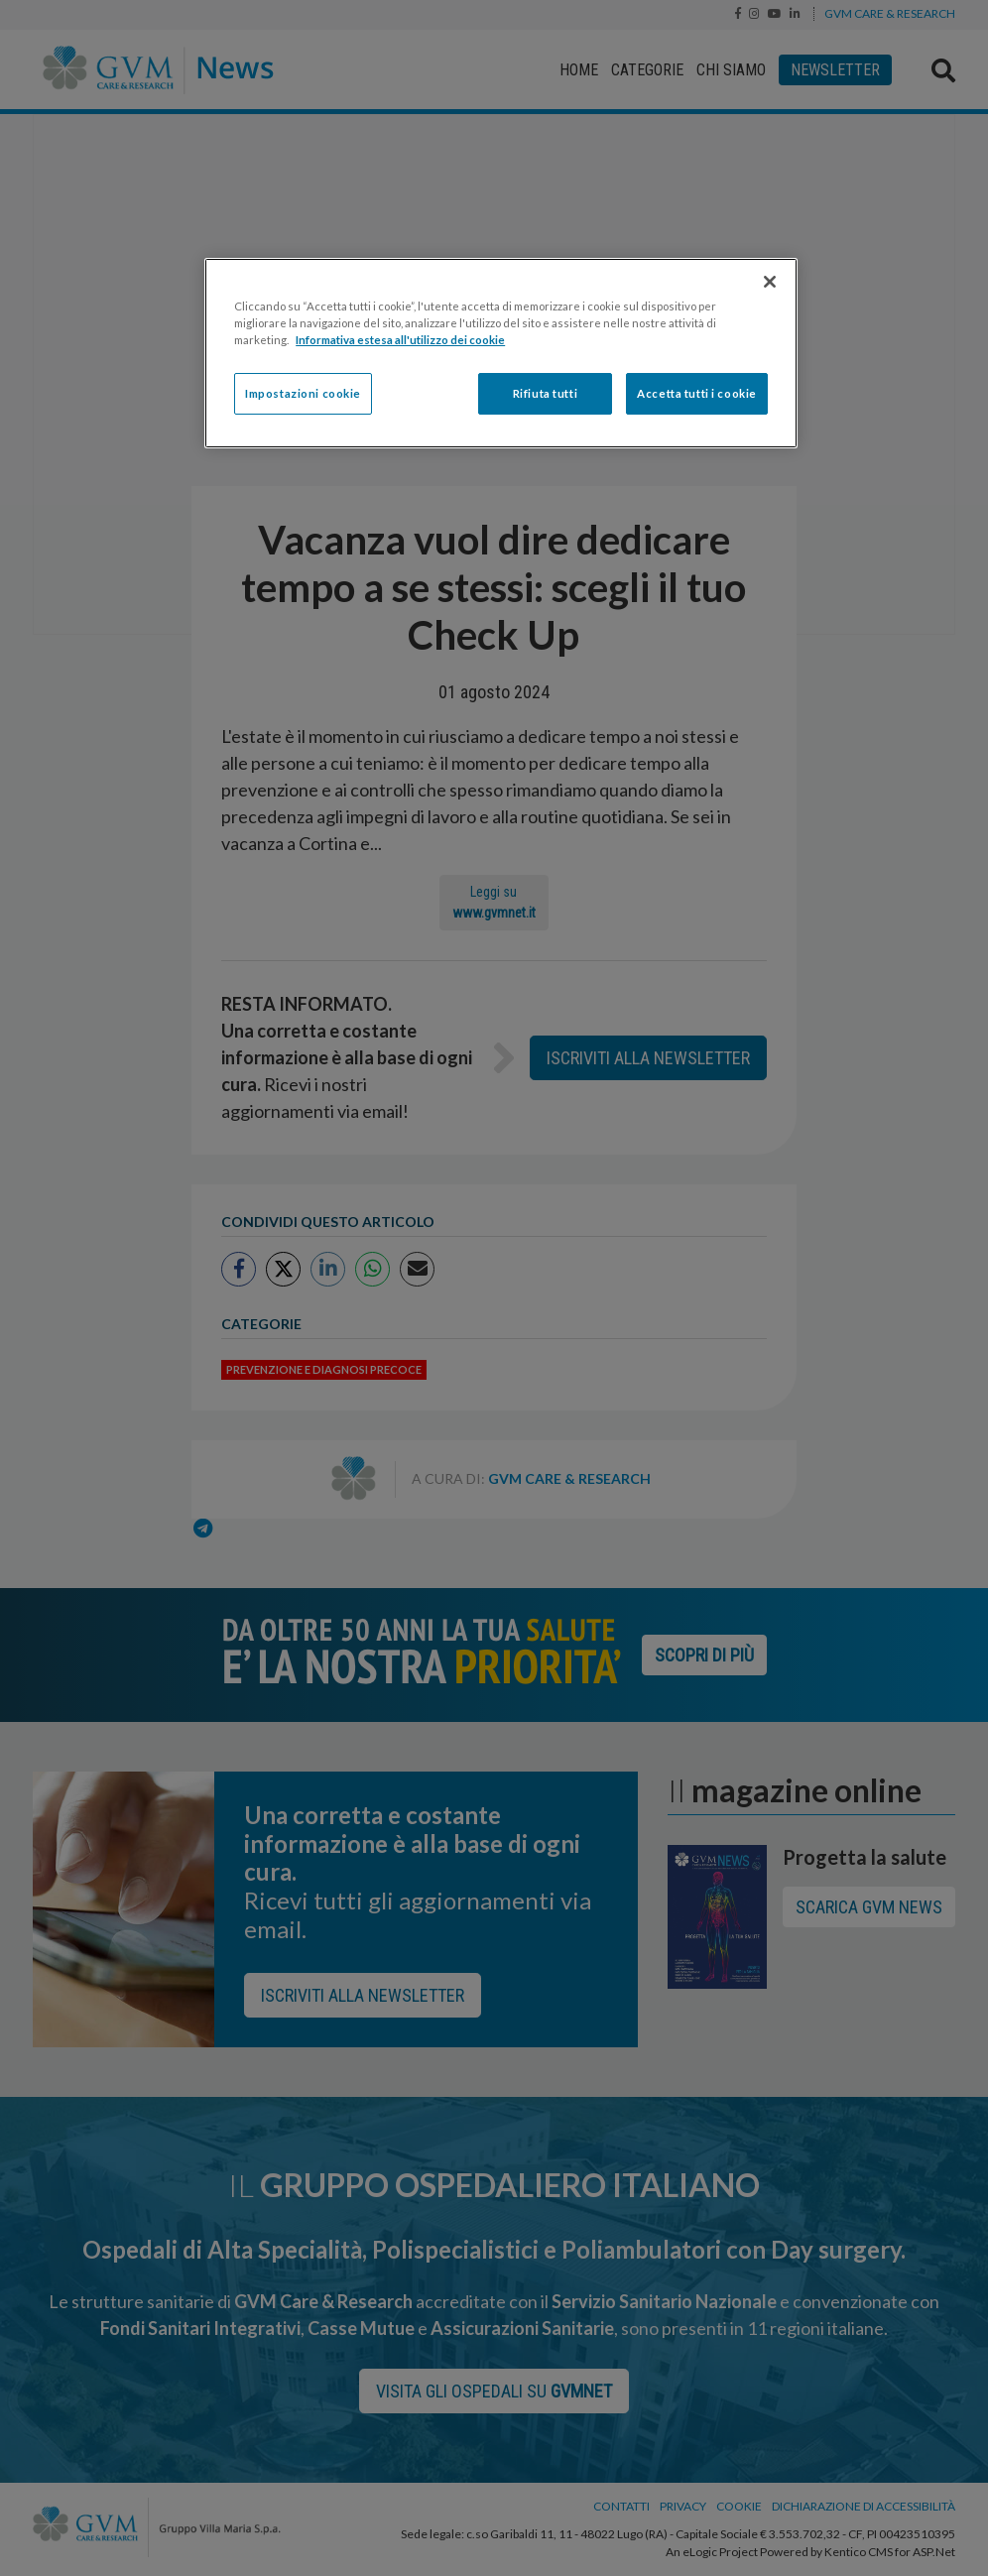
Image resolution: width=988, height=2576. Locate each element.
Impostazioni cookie (303, 393)
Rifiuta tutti (545, 393)
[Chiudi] (770, 282)
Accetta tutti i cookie (697, 393)
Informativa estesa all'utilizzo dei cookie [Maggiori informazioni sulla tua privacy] (400, 339)
